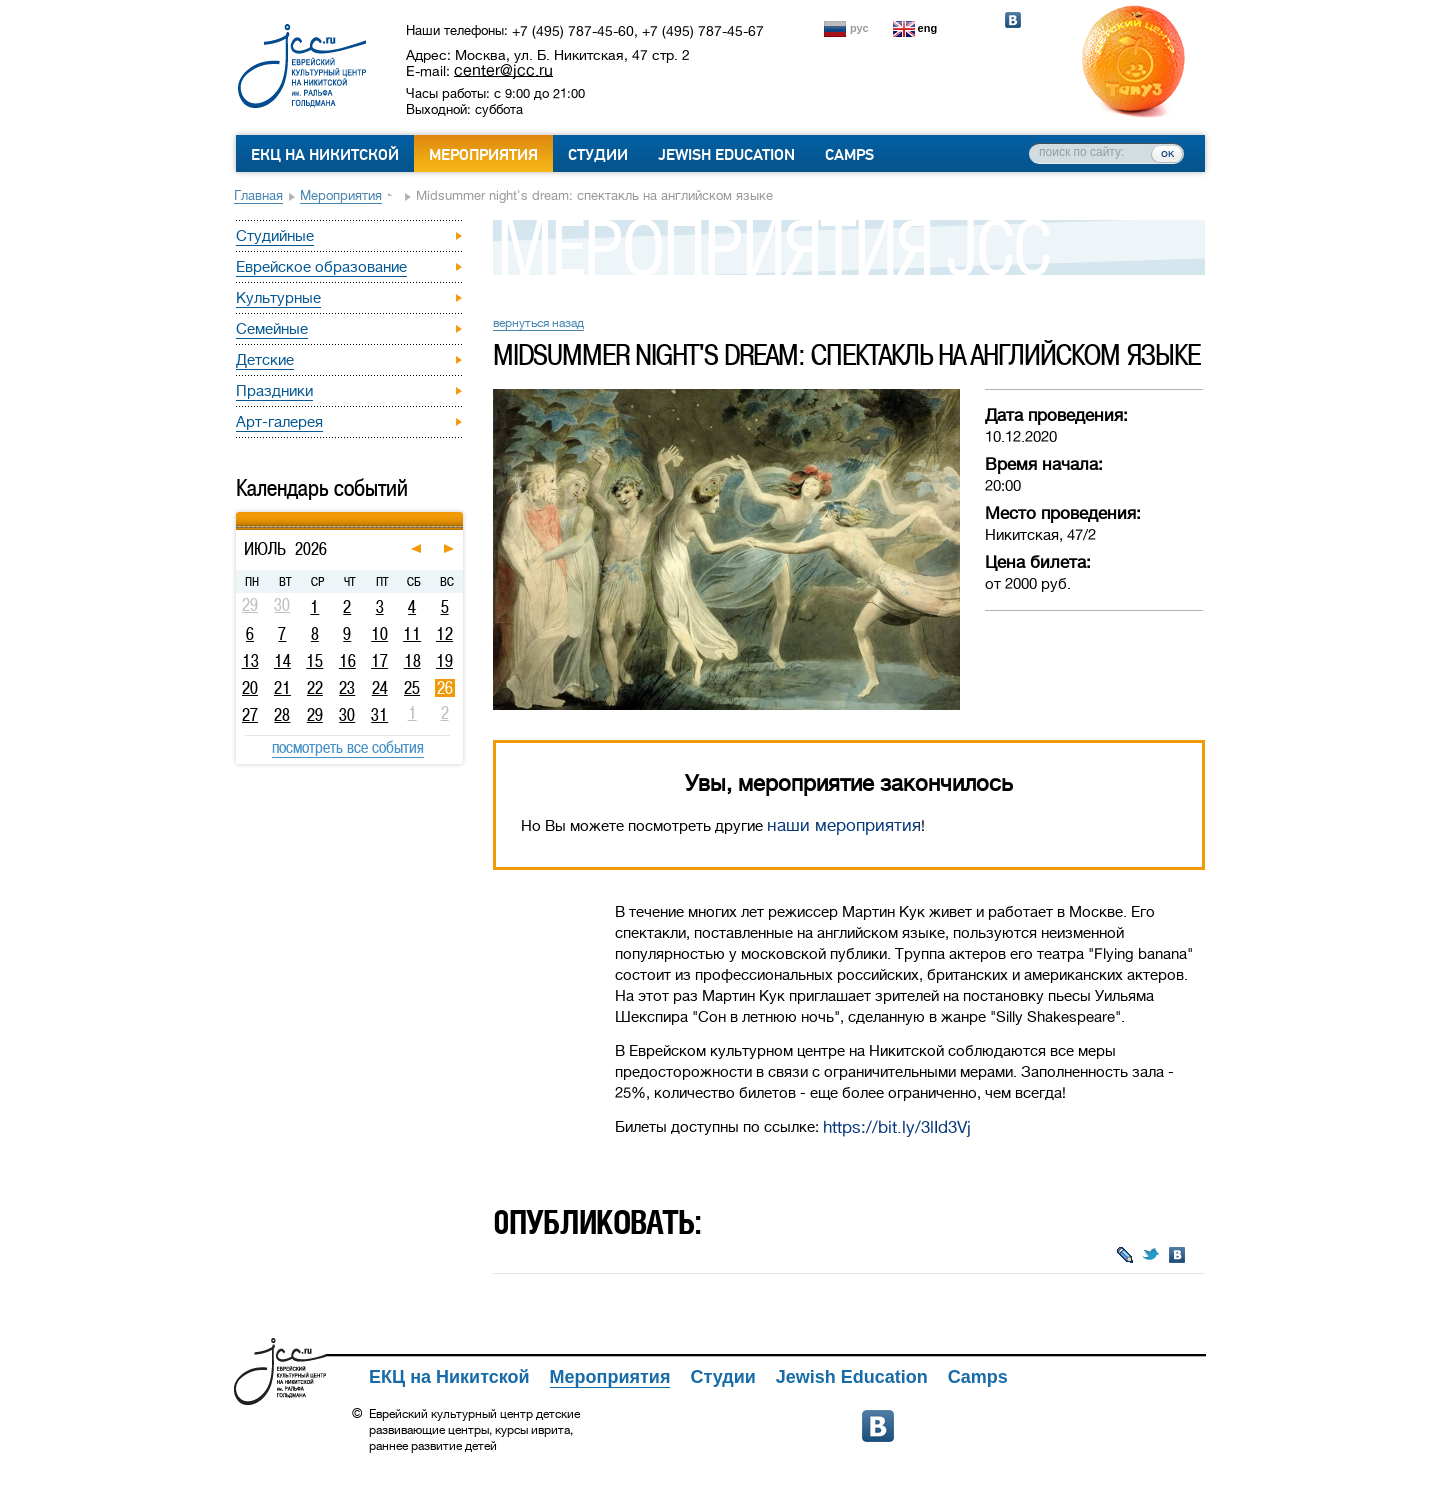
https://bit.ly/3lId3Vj (897, 1127)
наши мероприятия (844, 825)
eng (928, 28)
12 (444, 634)
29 (315, 715)
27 (250, 715)
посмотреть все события (348, 747)
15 (314, 661)
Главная (258, 195)
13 (250, 661)
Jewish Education (726, 155)
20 (250, 688)
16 (347, 661)
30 (347, 715)
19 (444, 661)
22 (315, 688)
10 (379, 634)
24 (380, 688)
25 (412, 688)
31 (379, 715)
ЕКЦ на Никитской (325, 155)
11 (412, 634)
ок (1167, 153)
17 (379, 661)
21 (282, 688)
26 (445, 688)
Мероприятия (483, 155)
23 (347, 688)
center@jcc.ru (503, 70)
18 (412, 661)
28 (282, 715)
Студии (598, 155)
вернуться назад (538, 323)
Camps (849, 155)
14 (282, 661)
